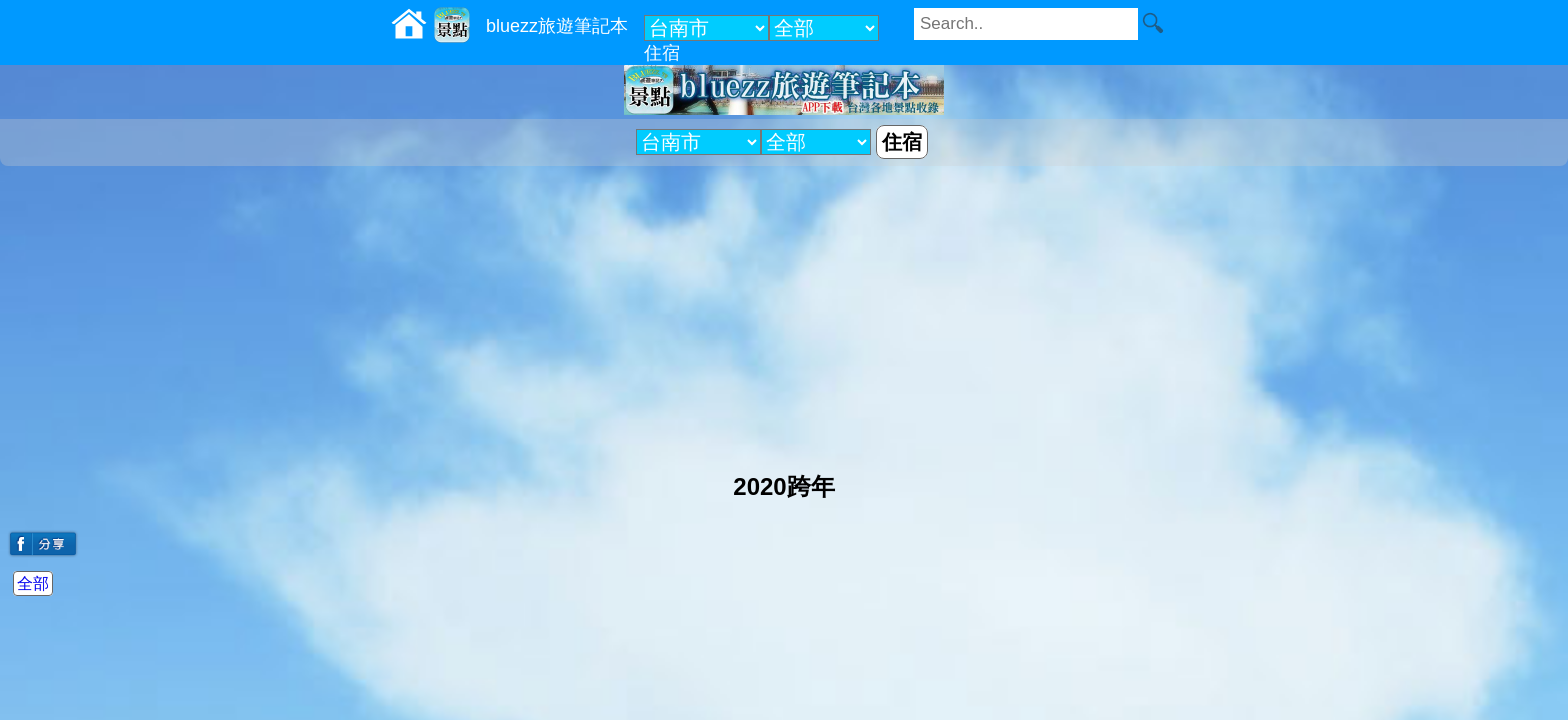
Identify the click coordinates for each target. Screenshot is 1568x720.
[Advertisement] (784, 311)
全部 (33, 583)
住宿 (662, 53)
